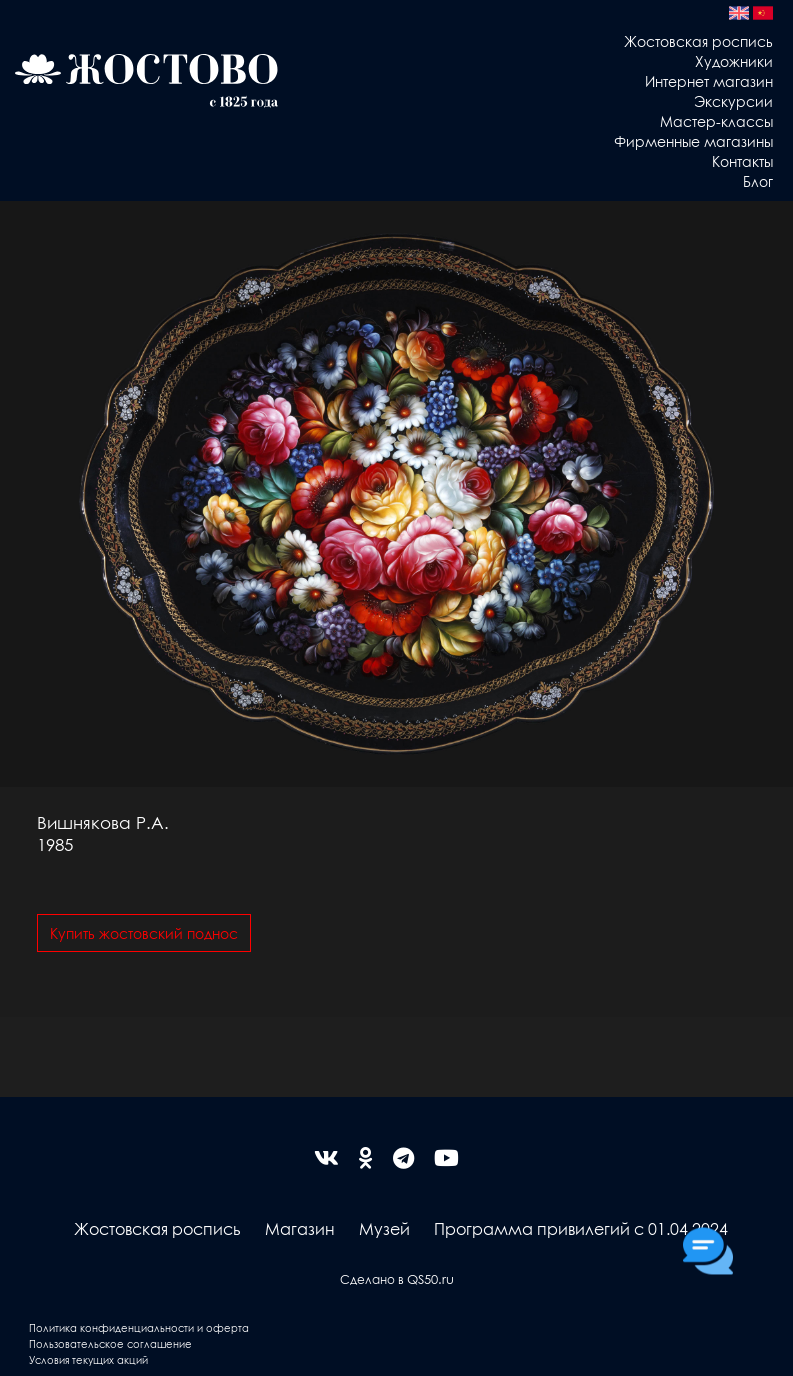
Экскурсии (733, 101)
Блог (758, 181)
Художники (734, 61)
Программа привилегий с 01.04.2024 (581, 1228)
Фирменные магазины (693, 141)
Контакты (742, 161)
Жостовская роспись (698, 41)
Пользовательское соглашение (110, 1343)
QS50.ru (430, 1278)
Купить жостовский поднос (144, 933)
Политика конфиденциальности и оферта (139, 1327)
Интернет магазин (709, 81)
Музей (384, 1228)
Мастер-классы (716, 121)
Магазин (300, 1228)
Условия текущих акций (88, 1359)
